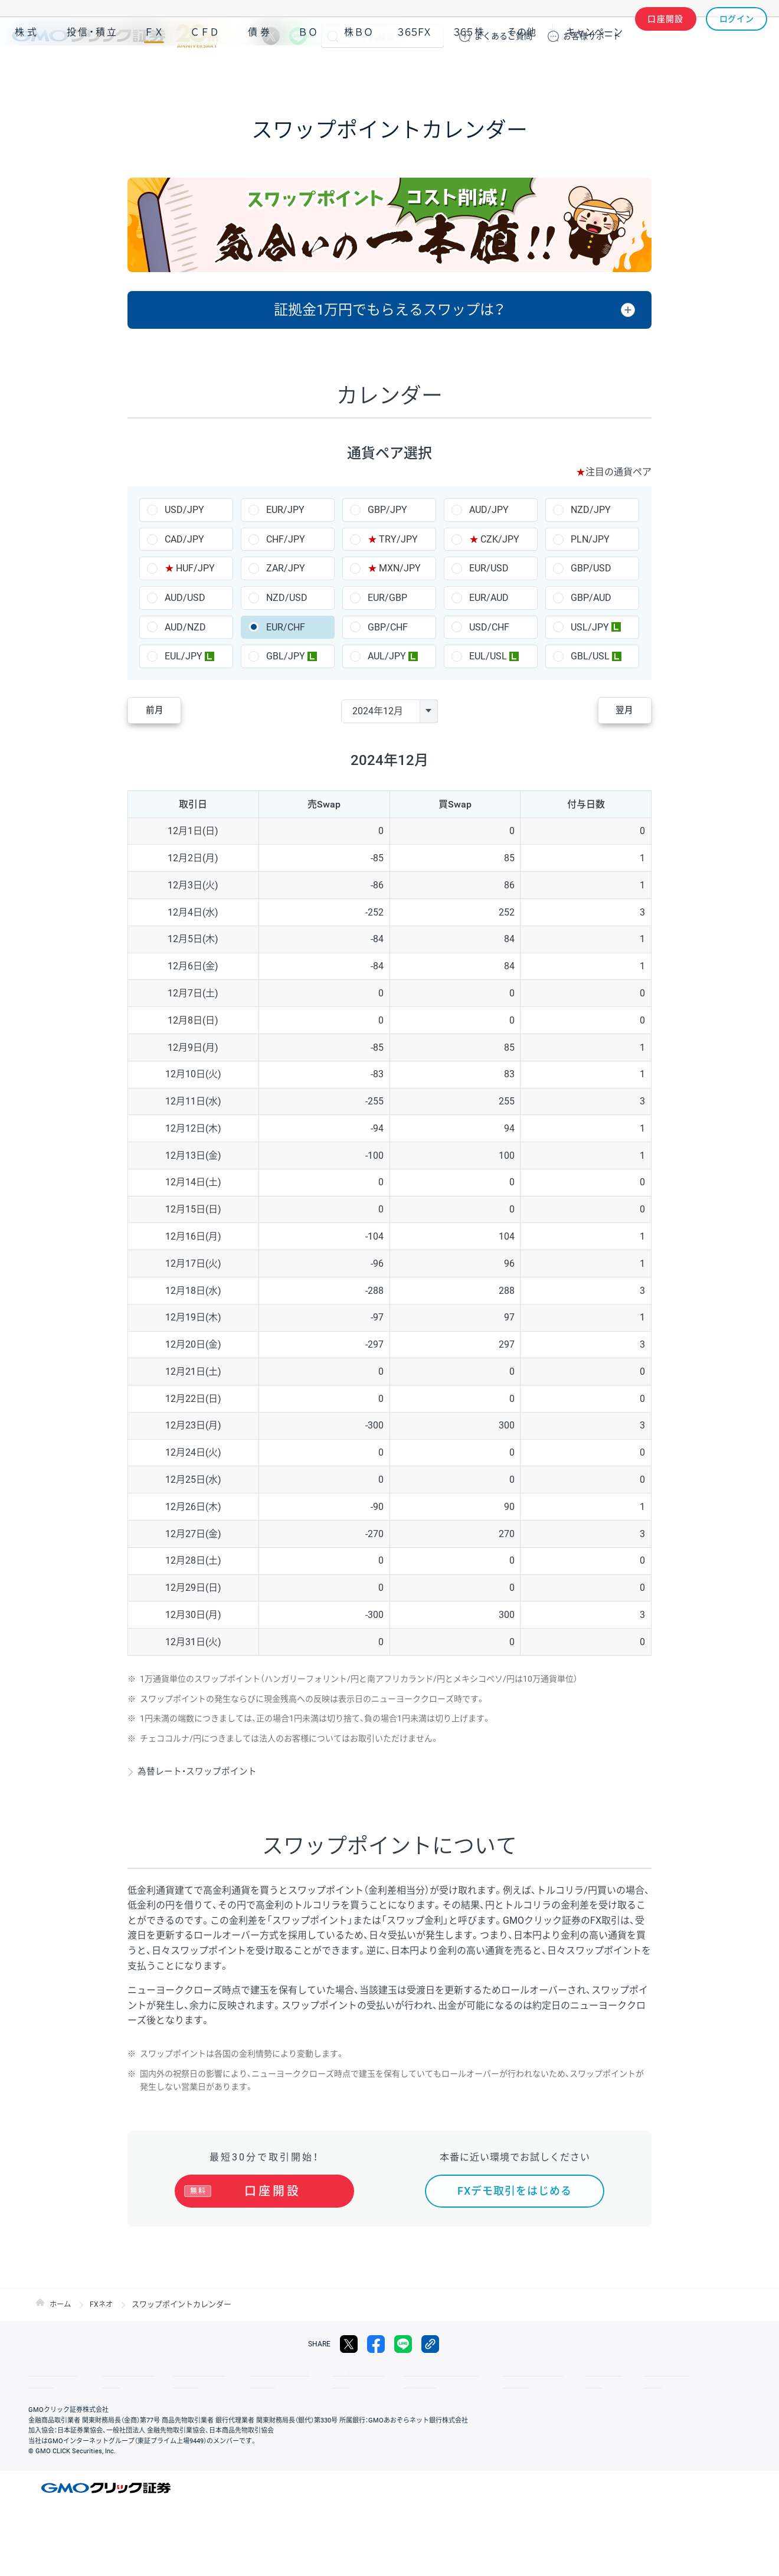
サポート (592, 36)
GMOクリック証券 (115, 36)
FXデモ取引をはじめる (514, 2191)
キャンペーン (594, 70)
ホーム (61, 2310)
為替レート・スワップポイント (202, 1771)
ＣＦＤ (205, 70)
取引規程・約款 (51, 2378)
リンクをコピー (430, 2350)
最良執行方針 (315, 2378)
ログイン (736, 36)
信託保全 (538, 2378)
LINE (298, 36)
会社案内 (637, 2378)
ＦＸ (154, 70)
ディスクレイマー (478, 2378)
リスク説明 (587, 2378)
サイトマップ (113, 2378)
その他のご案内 (177, 2378)
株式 (27, 70)
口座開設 (665, 36)
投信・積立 (93, 70)
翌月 (616, 711)
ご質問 (503, 36)
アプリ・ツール (678, 70)
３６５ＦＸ (414, 70)
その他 (521, 70)
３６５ (469, 70)
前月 (162, 711)
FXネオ (103, 2310)
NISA (752, 70)
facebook (376, 2350)
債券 (260, 70)
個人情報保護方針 (248, 2378)
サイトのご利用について (393, 2378)
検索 (333, 36)
